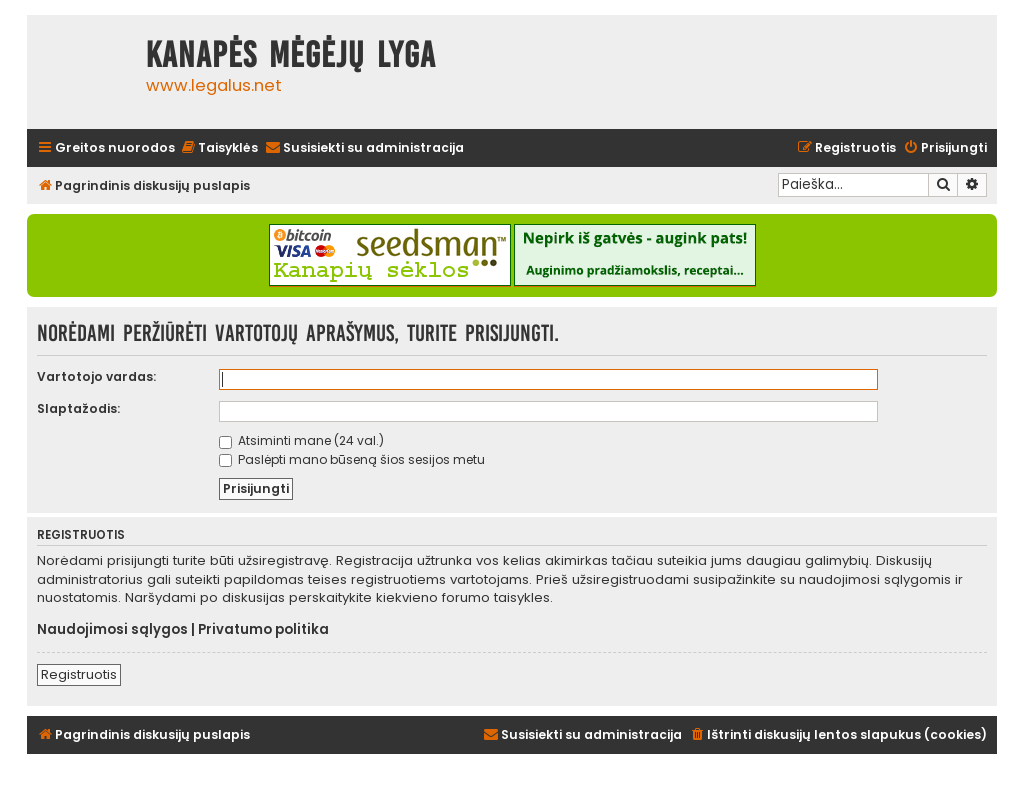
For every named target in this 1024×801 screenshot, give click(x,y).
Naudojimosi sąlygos (112, 630)
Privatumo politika (263, 630)
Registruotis (79, 674)
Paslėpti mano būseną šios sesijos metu (352, 459)
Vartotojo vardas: (96, 376)
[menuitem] (219, 148)
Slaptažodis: (78, 408)
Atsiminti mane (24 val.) (301, 440)
